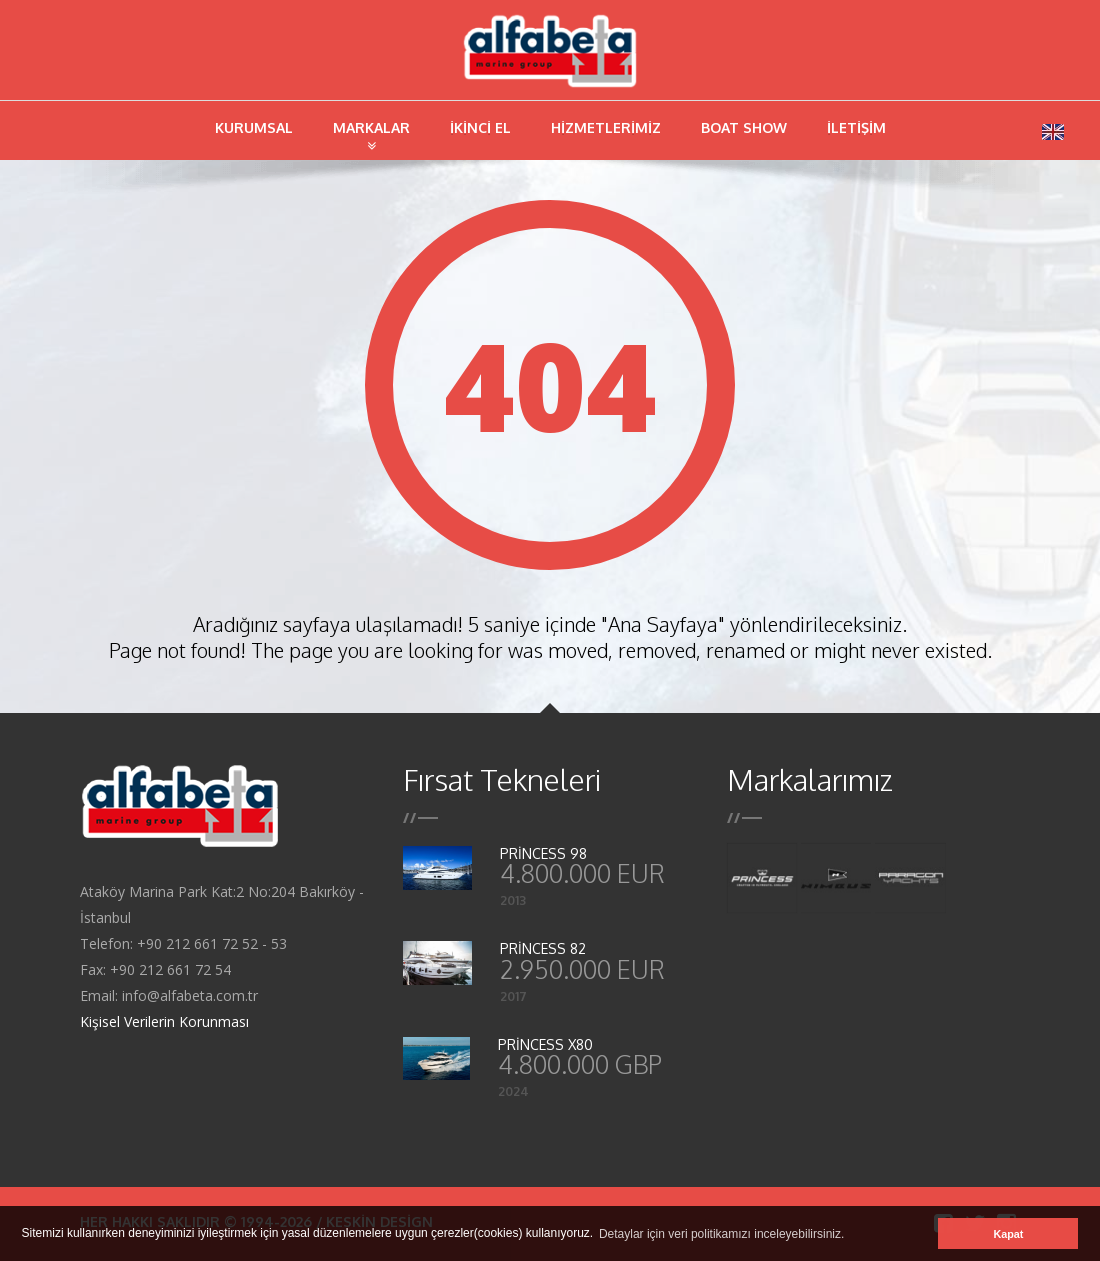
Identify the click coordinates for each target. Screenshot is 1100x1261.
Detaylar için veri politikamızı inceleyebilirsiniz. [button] (721, 1234)
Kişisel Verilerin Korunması (164, 1021)
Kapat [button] (1008, 1234)
